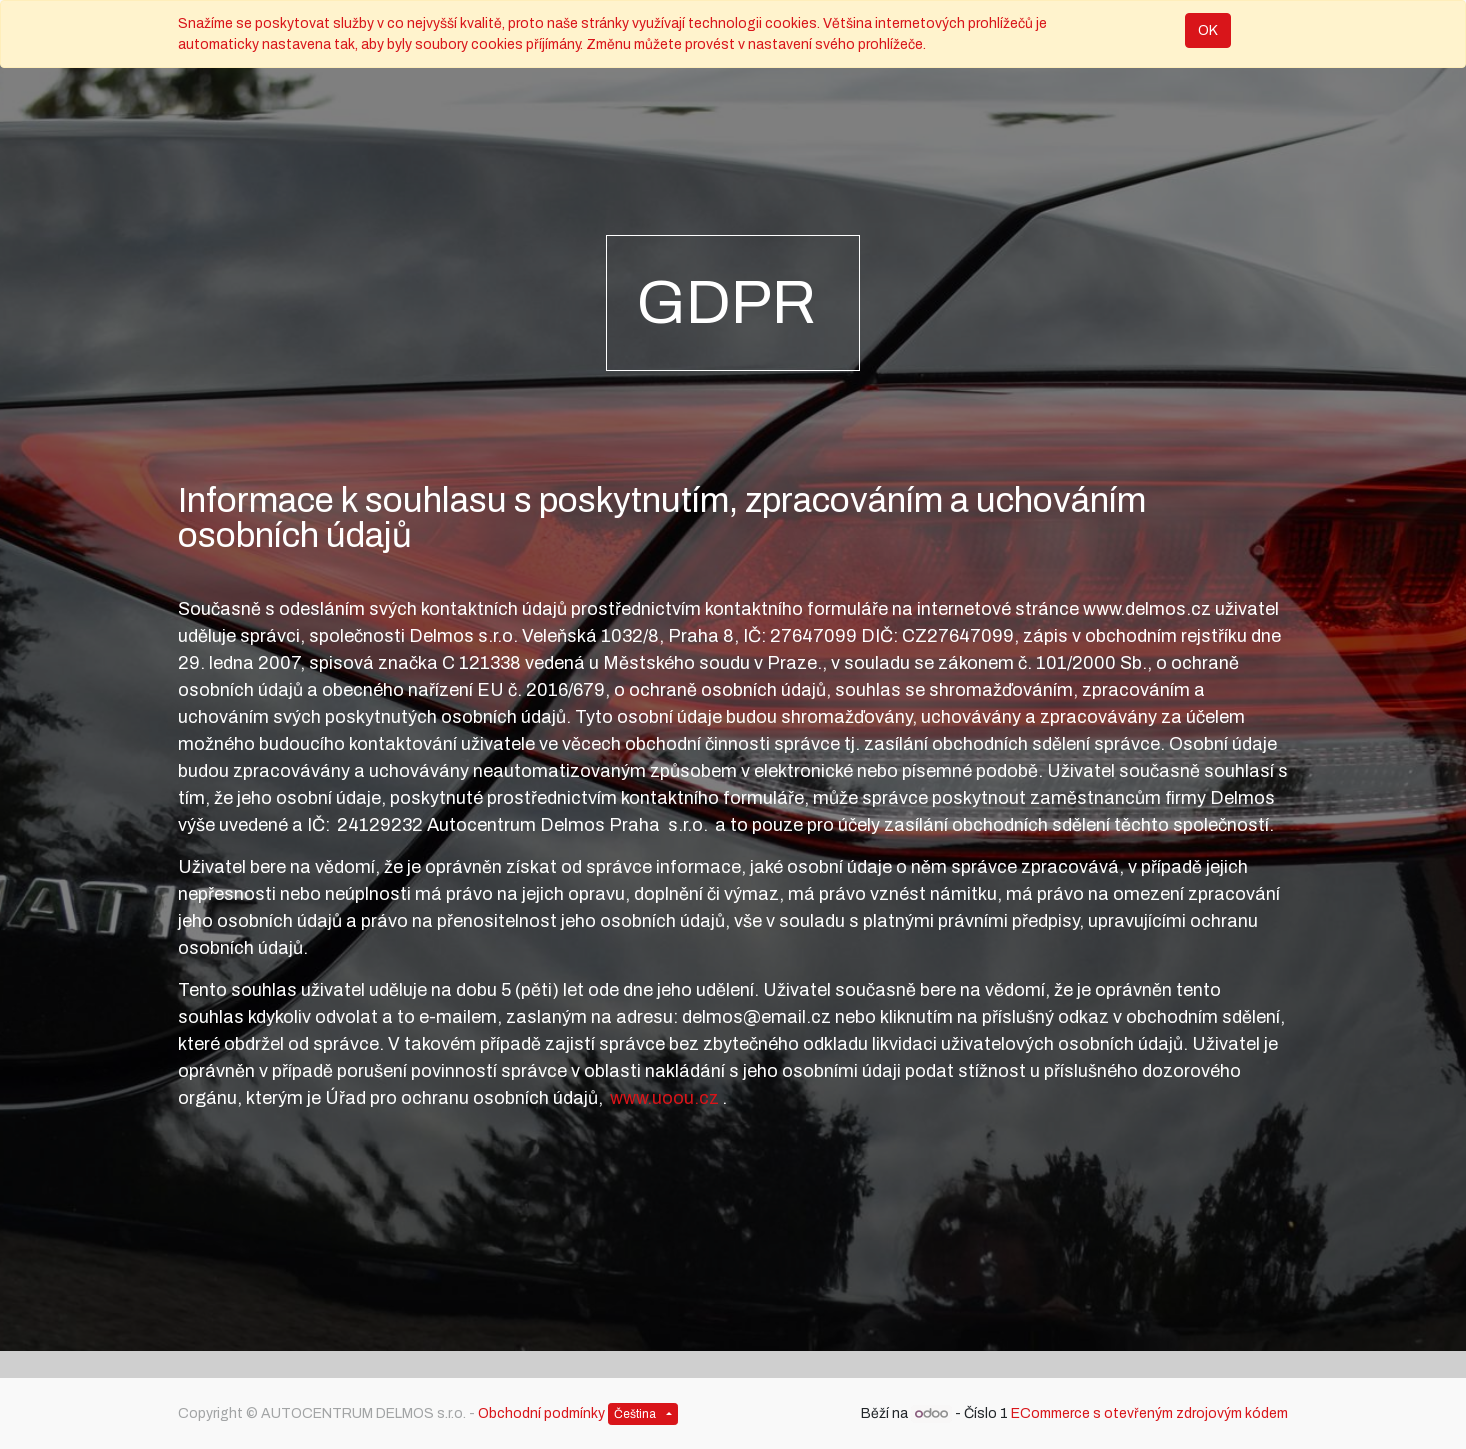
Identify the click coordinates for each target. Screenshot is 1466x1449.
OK (1208, 30)
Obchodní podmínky (541, 1413)
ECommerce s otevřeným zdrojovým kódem (1149, 1413)
